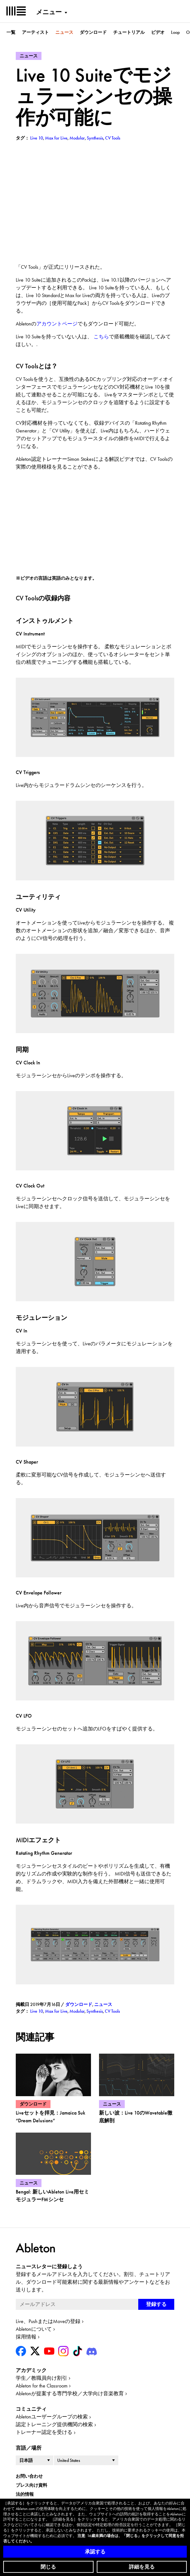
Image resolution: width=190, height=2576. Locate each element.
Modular (77, 2011)
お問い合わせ (29, 2476)
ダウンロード (93, 32)
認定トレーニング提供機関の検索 (54, 2424)
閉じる (48, 2566)
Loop (175, 32)
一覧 (10, 32)
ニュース (64, 32)
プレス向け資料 (31, 2485)
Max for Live (56, 2011)
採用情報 (26, 2336)
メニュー (49, 12)
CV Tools (112, 2011)
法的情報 (25, 2494)
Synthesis (94, 2011)
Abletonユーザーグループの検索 (52, 2416)
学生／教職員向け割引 (41, 2378)
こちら (100, 336)
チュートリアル (129, 32)
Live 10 (36, 2011)
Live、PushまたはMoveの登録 (48, 2321)
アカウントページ (56, 323)
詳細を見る (142, 2566)
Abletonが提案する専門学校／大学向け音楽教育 (70, 2393)
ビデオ (158, 32)
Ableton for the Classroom (42, 2385)
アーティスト (35, 32)
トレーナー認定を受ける (44, 2432)
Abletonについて (34, 2329)
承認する (95, 2551)
